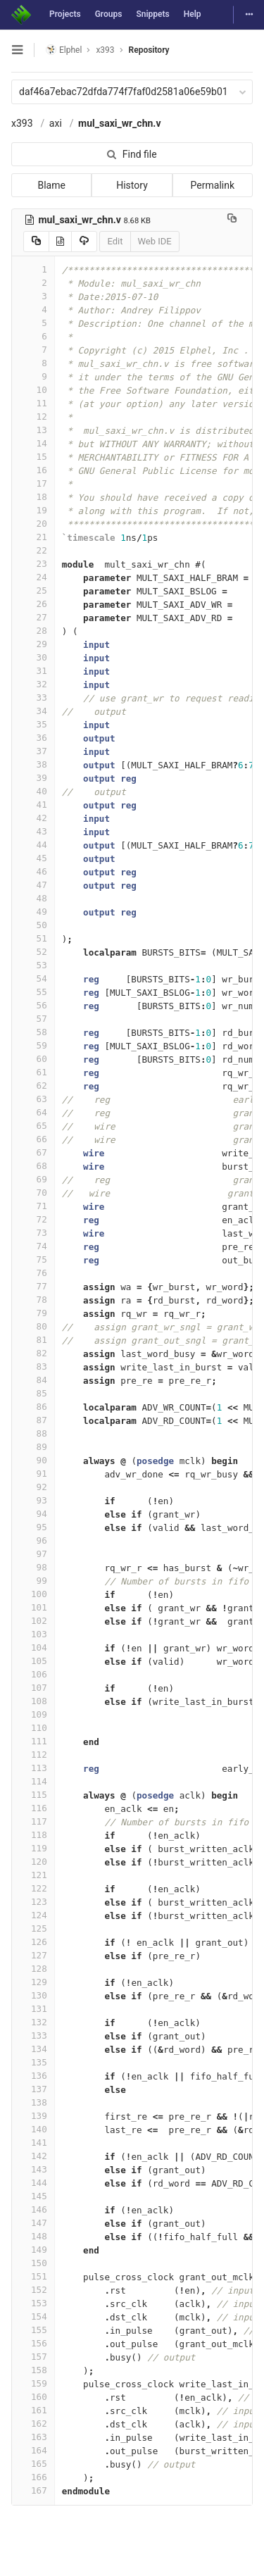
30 (33, 657)
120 (33, 1861)
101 (33, 1607)
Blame (51, 185)
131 (33, 2008)
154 (33, 2316)
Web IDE (155, 241)
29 (33, 644)
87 (33, 1420)
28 (33, 630)
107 (33, 1687)
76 (33, 1273)
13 (33, 430)
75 (33, 1259)
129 (33, 1982)
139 (33, 2116)
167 (33, 2490)
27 (33, 617)
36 (33, 737)
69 (33, 1179)
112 (33, 1754)
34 (33, 711)
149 (33, 2249)
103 (33, 1634)
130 (33, 1995)
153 (33, 2303)
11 (33, 403)
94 (33, 1513)
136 (33, 2075)
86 (33, 1406)
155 (33, 2330)
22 (33, 550)
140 (33, 2129)
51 (33, 938)
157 (33, 2356)
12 (33, 416)
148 (33, 2236)
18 (33, 497)
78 (33, 1299)
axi (55, 123)
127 (33, 1955)
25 (33, 590)
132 (33, 2022)
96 (33, 1540)
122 (33, 1888)
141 (33, 2142)
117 (33, 1821)
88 (33, 1433)
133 (33, 2035)
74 (33, 1246)
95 (33, 1527)
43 (33, 831)
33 (33, 697)
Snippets (152, 14)
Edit (114, 241)
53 (33, 965)
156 (33, 2343)
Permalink (212, 185)
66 (33, 1139)
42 (33, 818)
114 (33, 1781)
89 (33, 1447)
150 (33, 2263)
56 (33, 1005)
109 (33, 1714)
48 (33, 898)
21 (33, 537)
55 (33, 992)
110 (33, 1727)
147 (33, 2223)
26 (33, 604)
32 (33, 684)
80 (33, 1326)
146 (33, 2209)
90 (33, 1460)
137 (33, 2089)
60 (33, 1058)
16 (33, 470)
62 (33, 1085)
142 (33, 2156)
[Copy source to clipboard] (36, 241)
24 (33, 577)
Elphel (64, 49)
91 (33, 1473)
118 (33, 1835)
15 (33, 456)
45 (33, 858)
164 (33, 2450)
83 (33, 1366)
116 (33, 1808)
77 (33, 1286)
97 (33, 1554)
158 (33, 2370)
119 (33, 1848)
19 (33, 510)
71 (33, 1206)
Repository (149, 50)
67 (33, 1152)
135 (33, 2062)
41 (33, 804)
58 (33, 1032)
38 (33, 764)
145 (33, 2196)
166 (33, 2477)
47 (33, 885)
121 (33, 1875)
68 (33, 1166)
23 (33, 563)
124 (33, 1915)
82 (33, 1353)
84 (33, 1380)
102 (33, 1620)
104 (33, 1647)
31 (33, 670)
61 (33, 1072)
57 (33, 1018)
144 (33, 2182)
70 (33, 1192)
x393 (22, 123)
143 (33, 2169)
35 (33, 724)
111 (33, 1741)
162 (33, 2423)
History (132, 185)
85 (33, 1393)
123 (33, 1901)
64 (33, 1112)
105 (33, 1661)
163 (33, 2437)
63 (33, 1099)
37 (33, 751)
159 (33, 2383)
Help (192, 14)
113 (33, 1768)
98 (33, 1567)
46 (33, 871)
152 (33, 2289)
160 (33, 2396)
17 (33, 483)
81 (33, 1339)
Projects (65, 14)
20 (33, 523)
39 (33, 778)
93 (33, 1500)
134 (33, 2049)
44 (33, 844)
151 (33, 2276)
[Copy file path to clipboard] (232, 220)
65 (33, 1125)
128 (33, 1968)
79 (33, 1313)
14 (33, 443)
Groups (108, 14)
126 (33, 1942)
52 (33, 951)
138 (33, 2102)
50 (33, 925)
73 (33, 1232)
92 (33, 1487)
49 (33, 911)
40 (33, 791)
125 (33, 1928)
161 (33, 2410)
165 (33, 2463)
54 (33, 978)
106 (33, 1674)
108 (33, 1701)
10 (33, 389)
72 (33, 1219)
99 (33, 1580)
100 (33, 1594)
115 (33, 1794)
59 (33, 1045)
